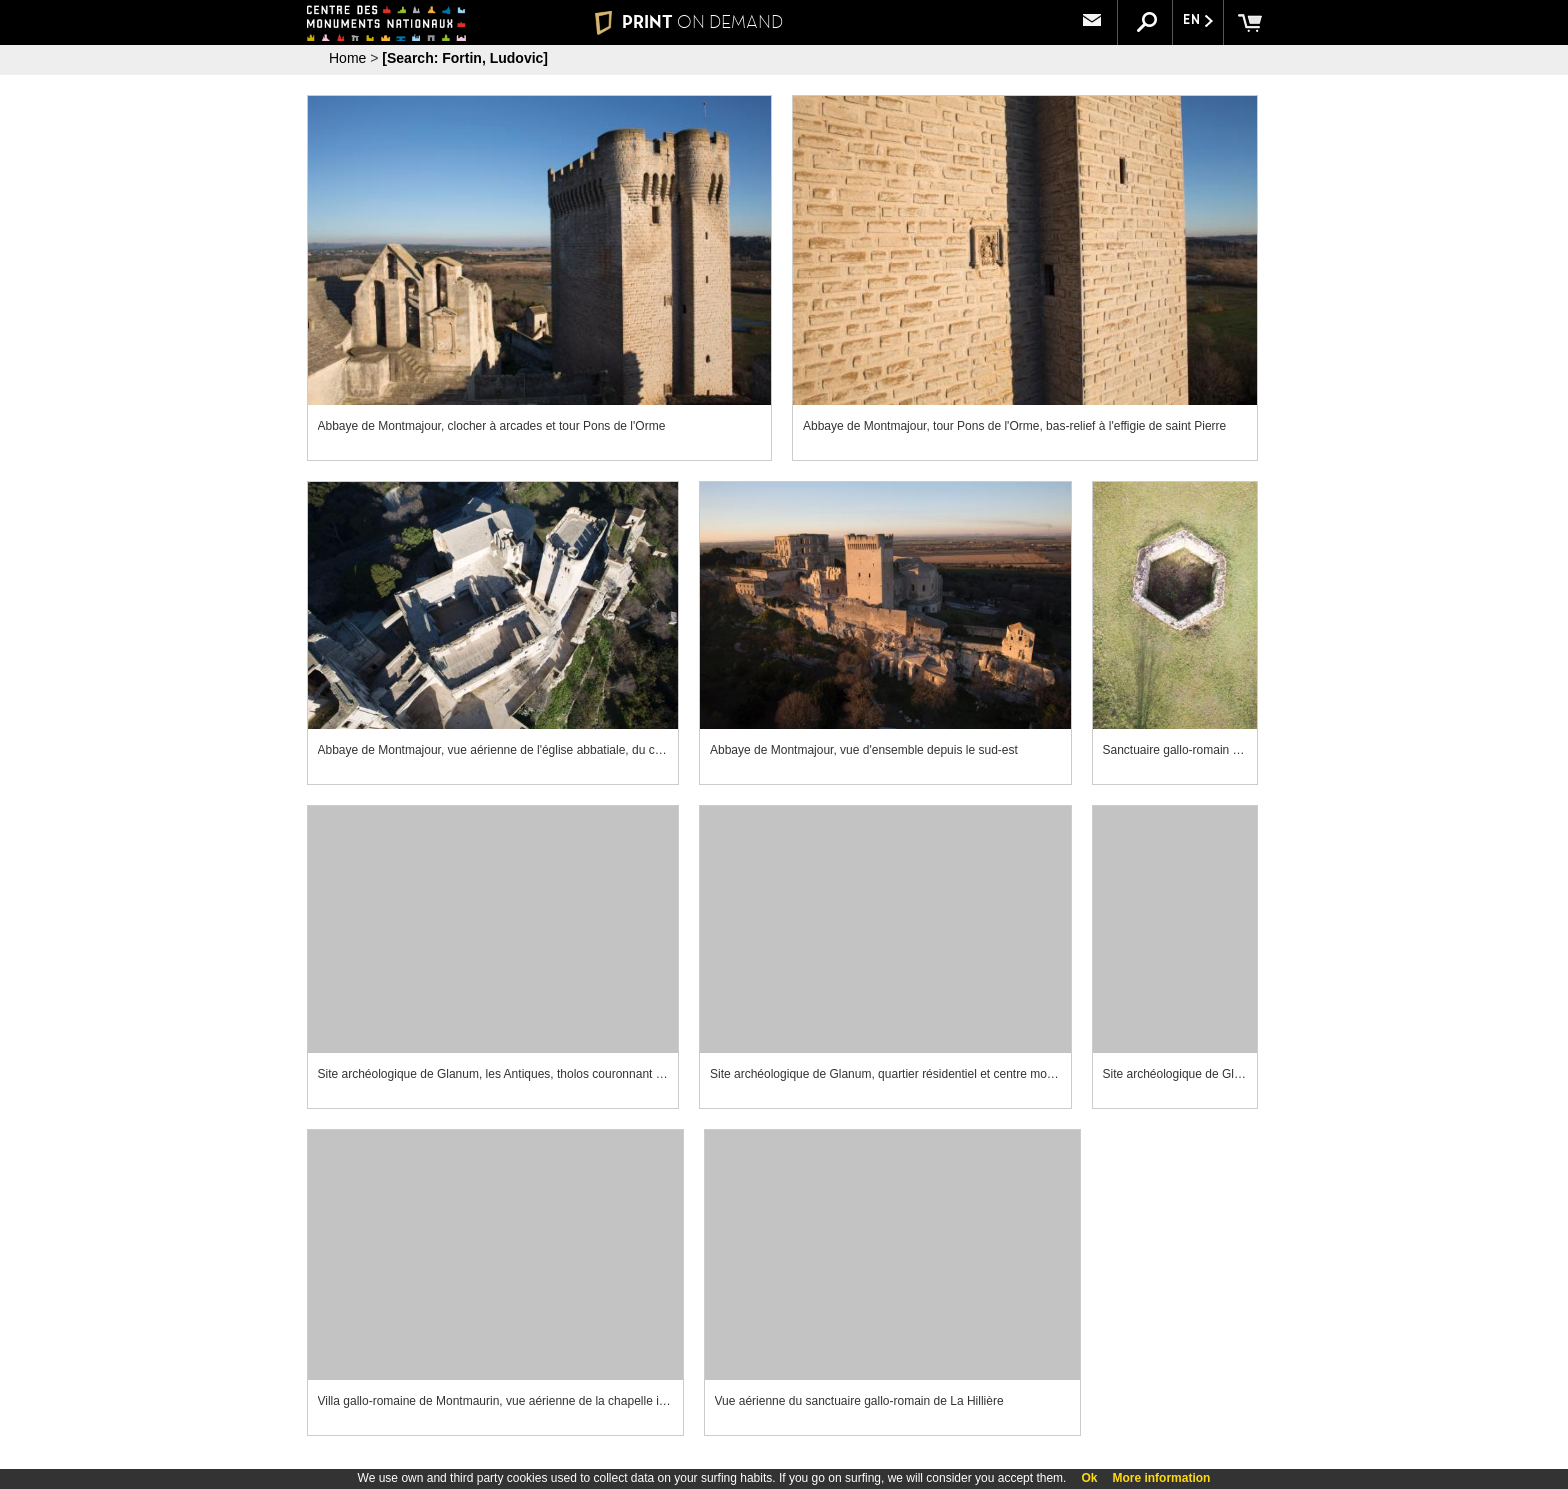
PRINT (689, 22)
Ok (1089, 1478)
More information (1161, 1478)
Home (347, 58)
